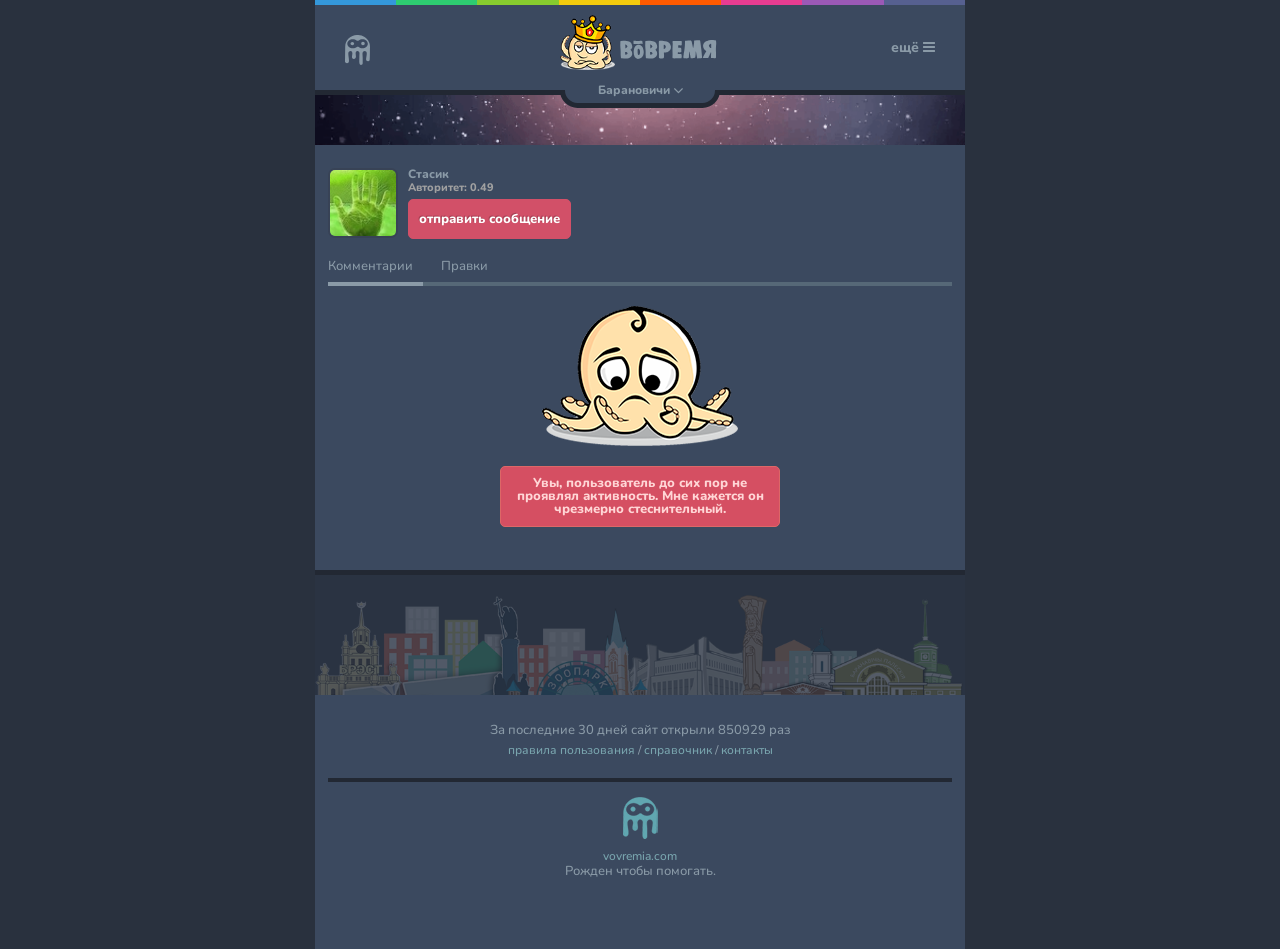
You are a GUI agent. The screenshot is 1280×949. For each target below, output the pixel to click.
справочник (678, 750)
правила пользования (571, 750)
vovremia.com (640, 856)
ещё (913, 47)
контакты (747, 750)
